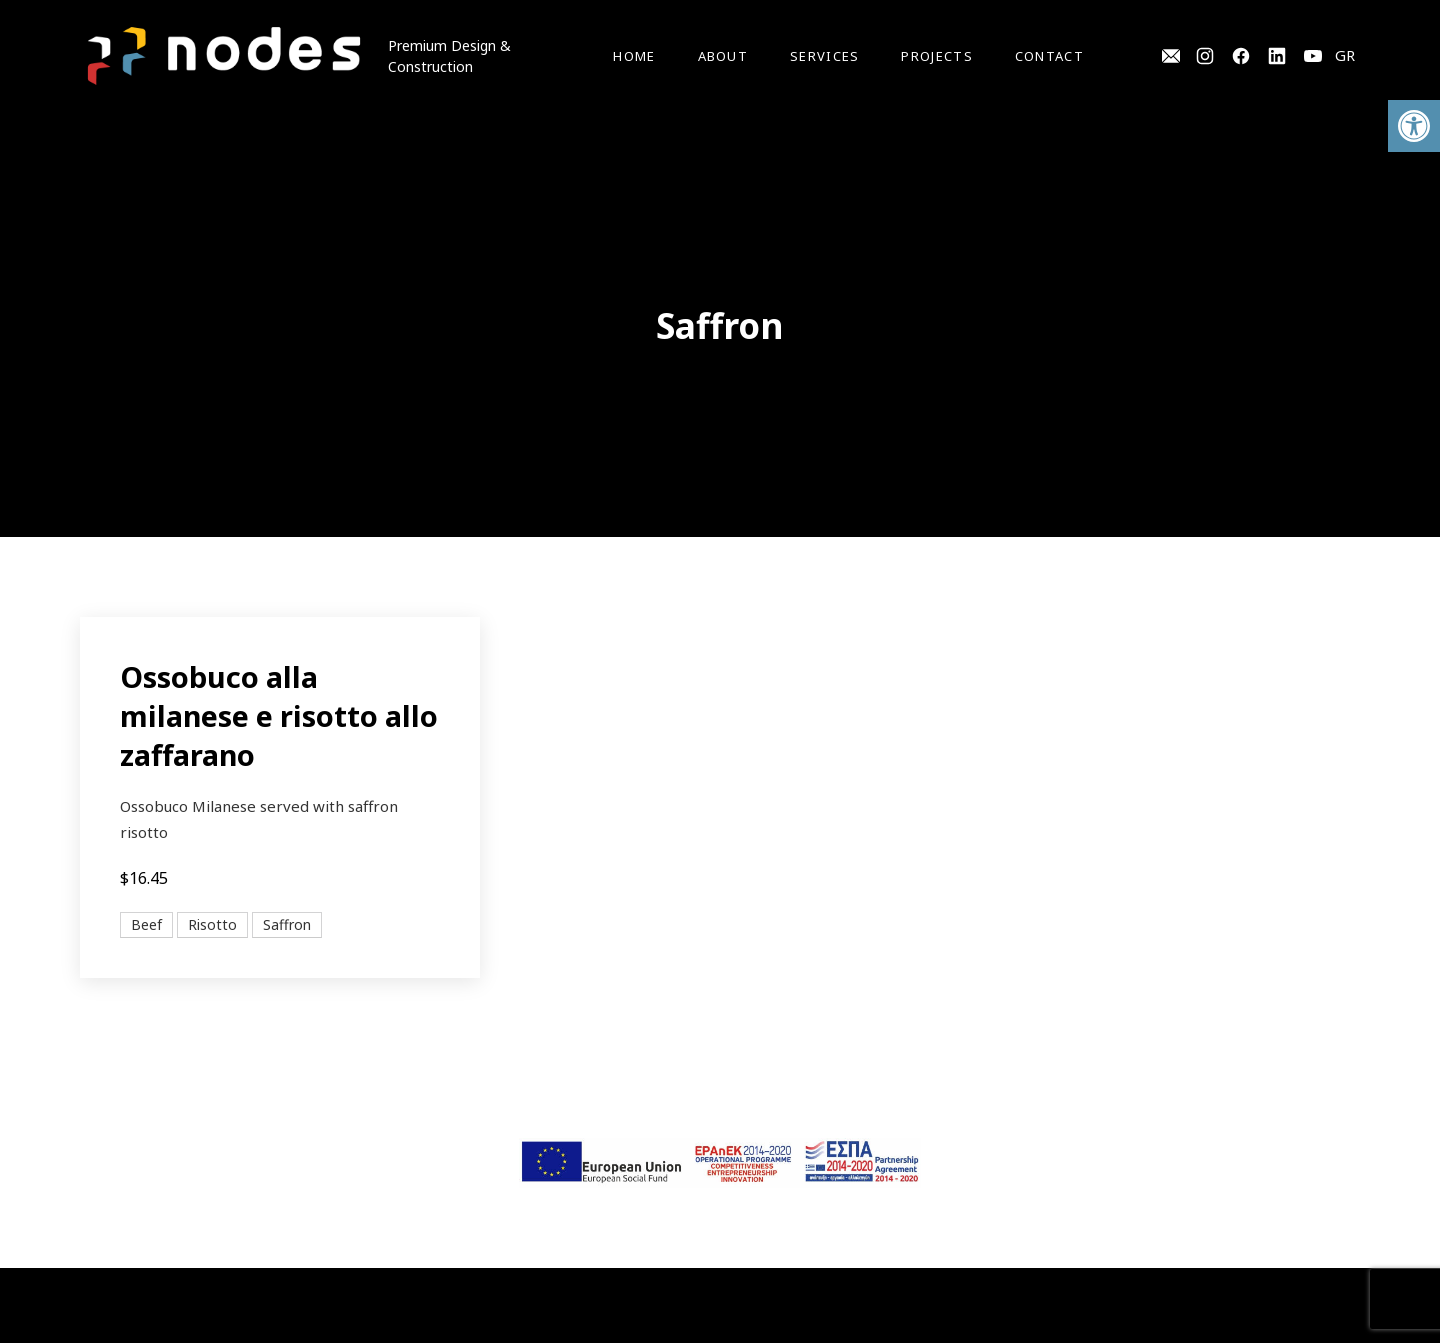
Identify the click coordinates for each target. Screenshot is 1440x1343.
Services (824, 56)
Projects (936, 56)
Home (634, 56)
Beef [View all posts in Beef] (146, 924)
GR (1345, 55)
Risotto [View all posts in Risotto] (212, 924)
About (723, 56)
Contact (1049, 56)
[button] (1414, 126)
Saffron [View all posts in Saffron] (287, 924)
